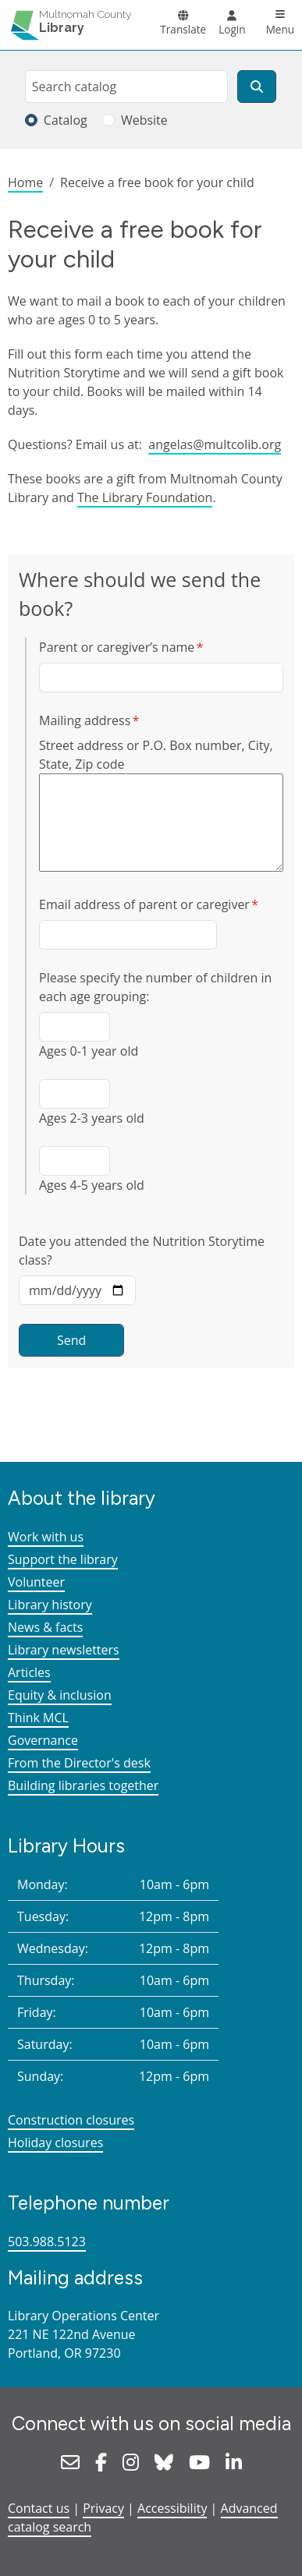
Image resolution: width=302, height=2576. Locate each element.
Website (144, 120)
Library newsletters (63, 1649)
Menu (280, 29)
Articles (29, 1672)
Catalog (65, 120)
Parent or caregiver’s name (116, 647)
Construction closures (71, 2119)
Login (232, 29)
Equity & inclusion (60, 1695)
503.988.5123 (47, 2241)
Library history (50, 1604)
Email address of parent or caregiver (144, 904)
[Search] (256, 86)
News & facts (45, 1627)
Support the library (63, 1559)
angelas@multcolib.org (214, 444)
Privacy (103, 2508)
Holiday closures (55, 2142)
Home (25, 182)
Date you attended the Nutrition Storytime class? (142, 1251)
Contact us (38, 2508)
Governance (43, 1740)
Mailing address (84, 720)
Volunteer (36, 1582)
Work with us (45, 1536)
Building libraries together (83, 1785)
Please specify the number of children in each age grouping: (155, 987)
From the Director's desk (79, 1762)
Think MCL (38, 1717)
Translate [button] (183, 29)
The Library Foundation (144, 497)
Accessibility (172, 2508)
